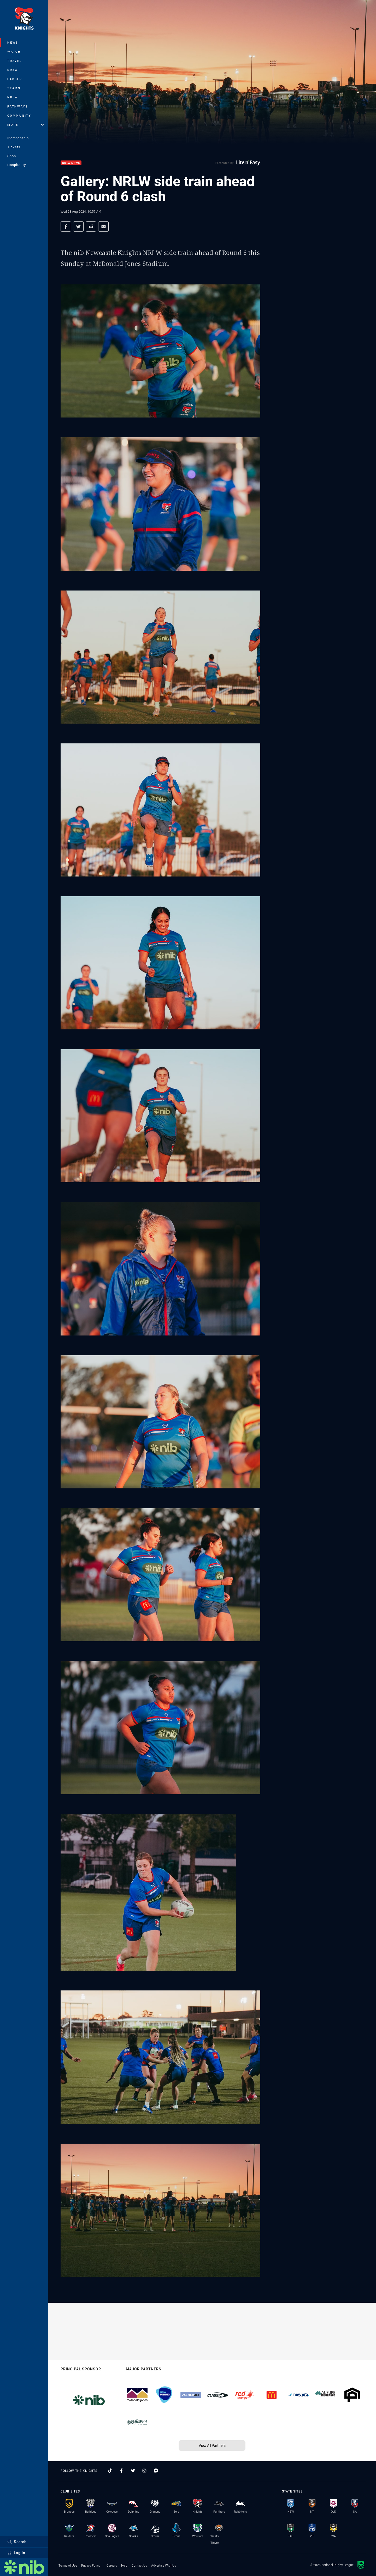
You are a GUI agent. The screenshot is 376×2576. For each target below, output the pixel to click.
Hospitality (16, 164)
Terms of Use (67, 2565)
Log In (16, 2552)
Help (124, 2565)
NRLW (12, 97)
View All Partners (212, 2445)
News (12, 42)
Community (19, 115)
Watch (14, 51)
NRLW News (71, 163)
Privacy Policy (90, 2565)
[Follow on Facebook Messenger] (156, 2470)
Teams (14, 88)
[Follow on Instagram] (144, 2470)
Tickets (13, 147)
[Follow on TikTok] (110, 2470)
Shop (11, 155)
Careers (112, 2565)
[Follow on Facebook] (121, 2470)
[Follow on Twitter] (133, 2470)
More (25, 125)
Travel (14, 61)
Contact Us (139, 2565)
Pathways (17, 106)
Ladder (14, 79)
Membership (18, 137)
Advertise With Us (163, 2565)
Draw (12, 70)
